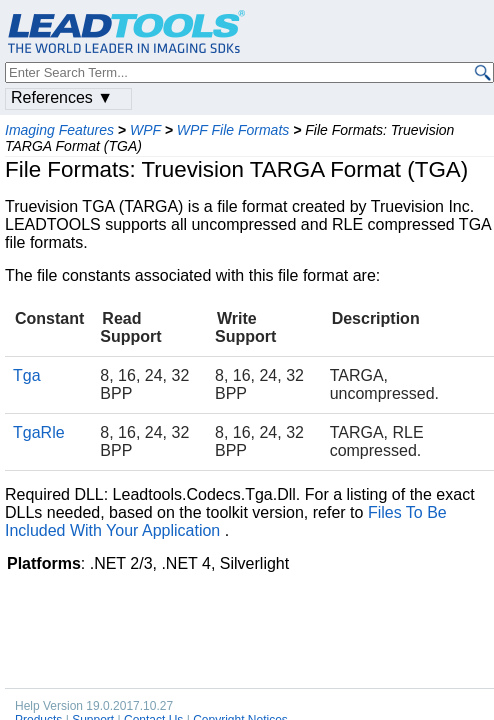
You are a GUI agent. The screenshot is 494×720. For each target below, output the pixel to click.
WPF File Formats (233, 130)
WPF (145, 130)
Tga (27, 375)
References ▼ (62, 97)
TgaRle (39, 432)
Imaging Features (59, 130)
